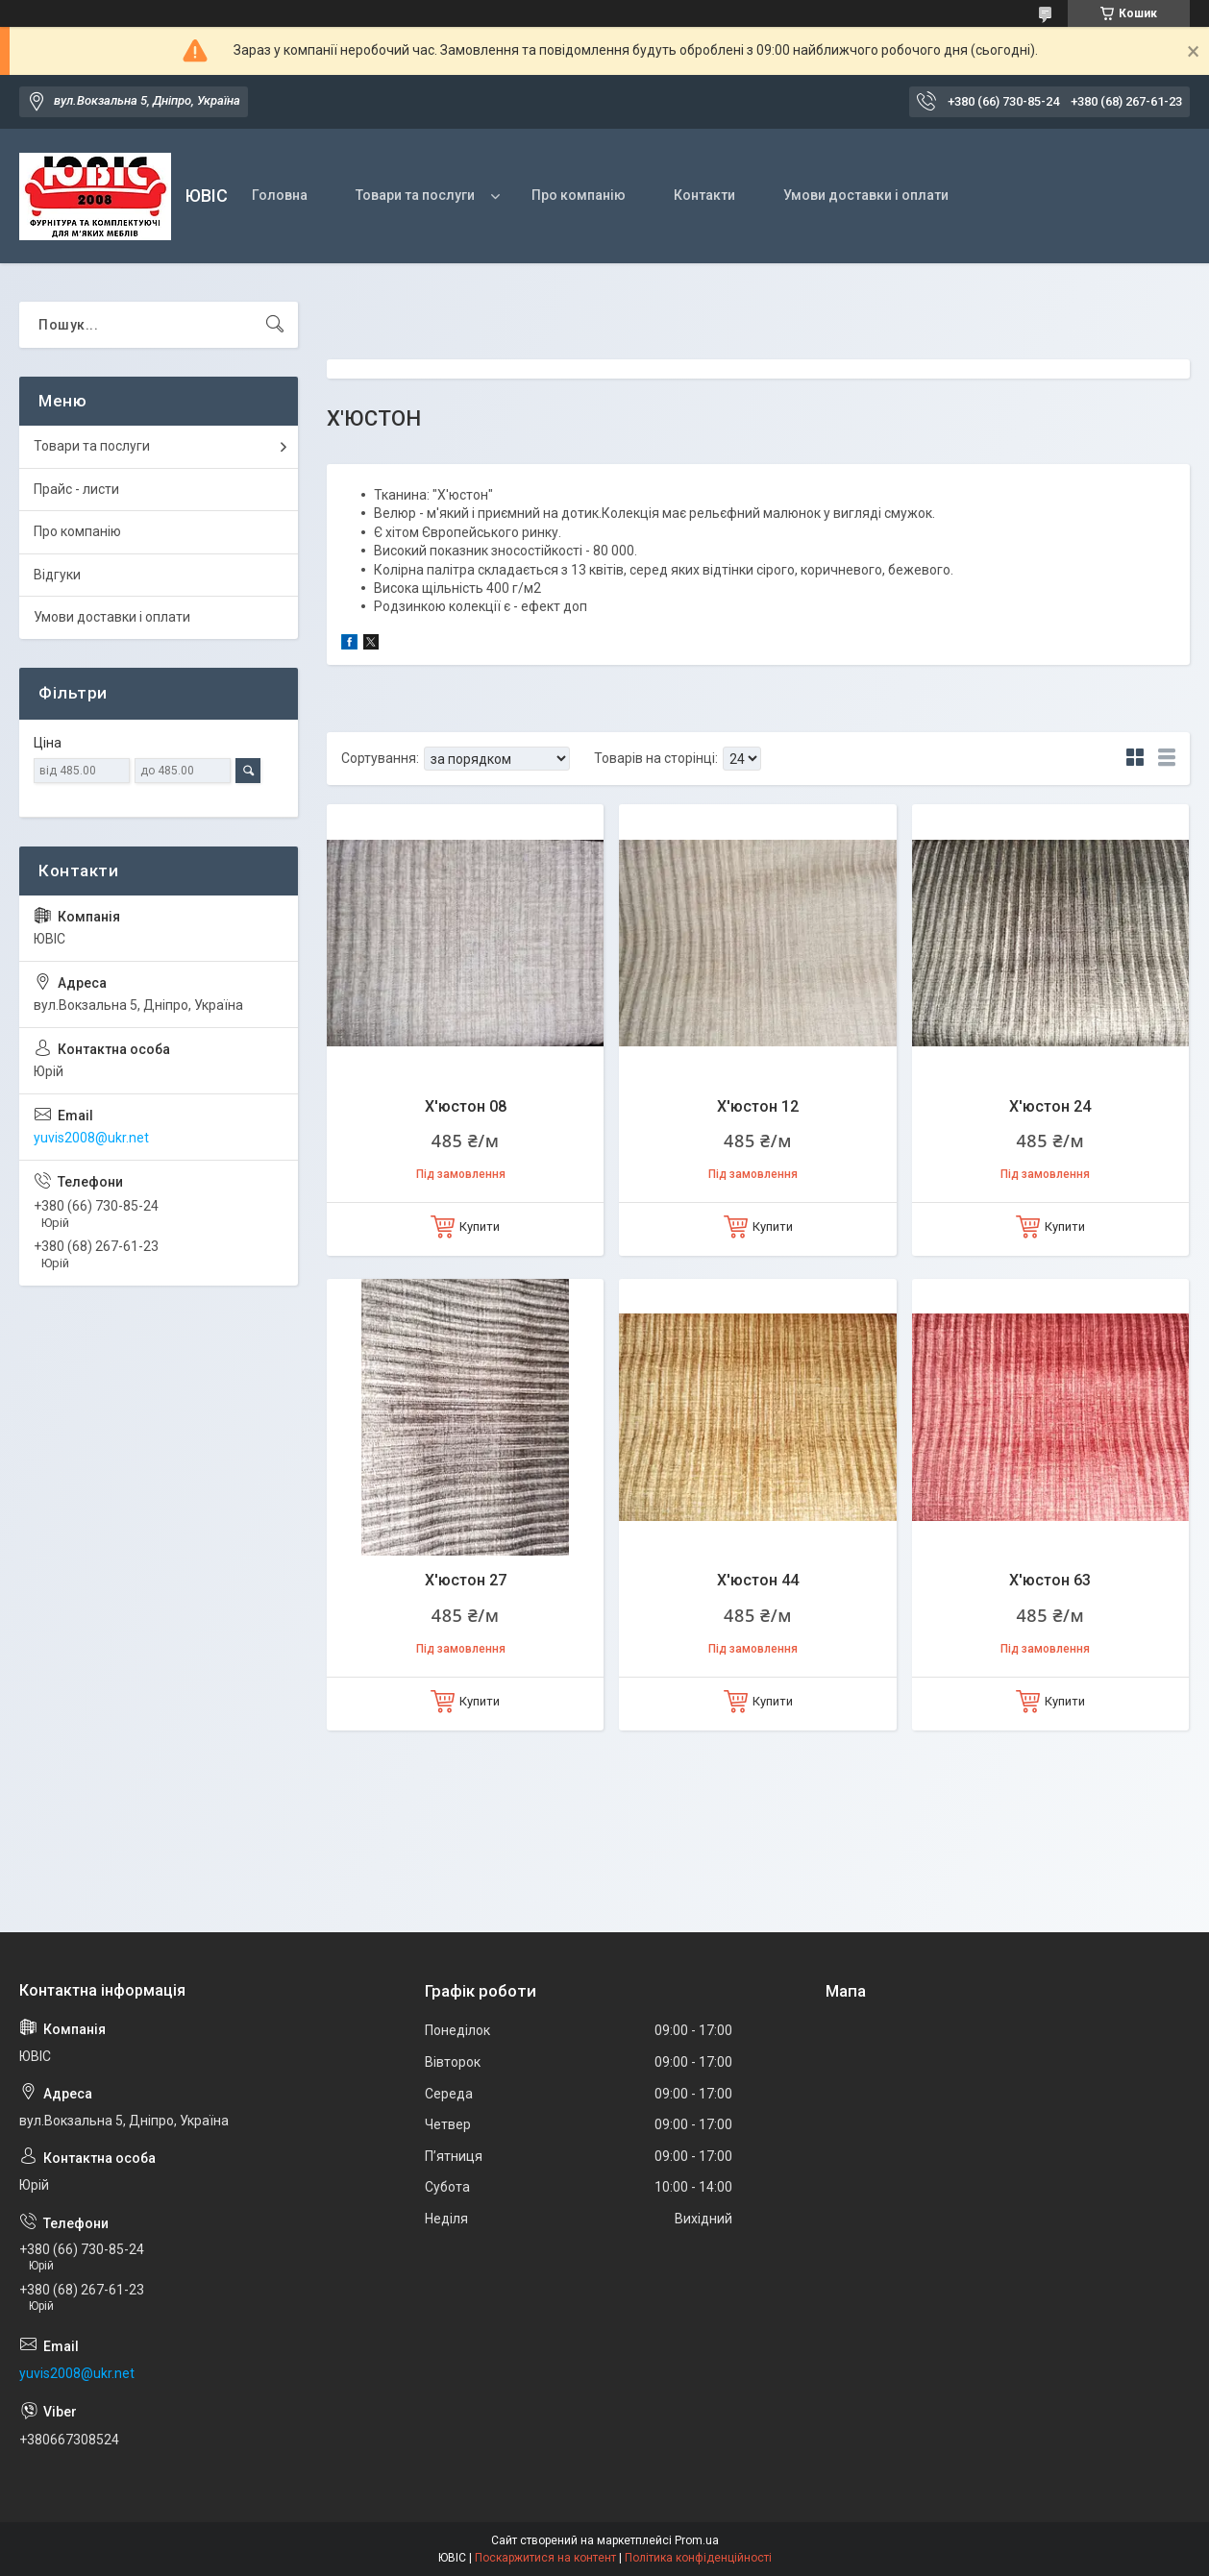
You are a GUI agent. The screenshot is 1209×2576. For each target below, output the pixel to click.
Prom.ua (697, 2540)
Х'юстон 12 (758, 1106)
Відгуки (57, 574)
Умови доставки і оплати (866, 195)
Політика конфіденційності (698, 2557)
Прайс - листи (76, 489)
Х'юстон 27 (465, 1580)
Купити (479, 1226)
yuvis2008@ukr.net (91, 1137)
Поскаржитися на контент (545, 2557)
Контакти (704, 195)
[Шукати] (275, 325)
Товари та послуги (415, 195)
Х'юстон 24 (1050, 1106)
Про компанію (578, 195)
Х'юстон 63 (1050, 1580)
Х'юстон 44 (758, 1580)
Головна (280, 195)
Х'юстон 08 (465, 1106)
